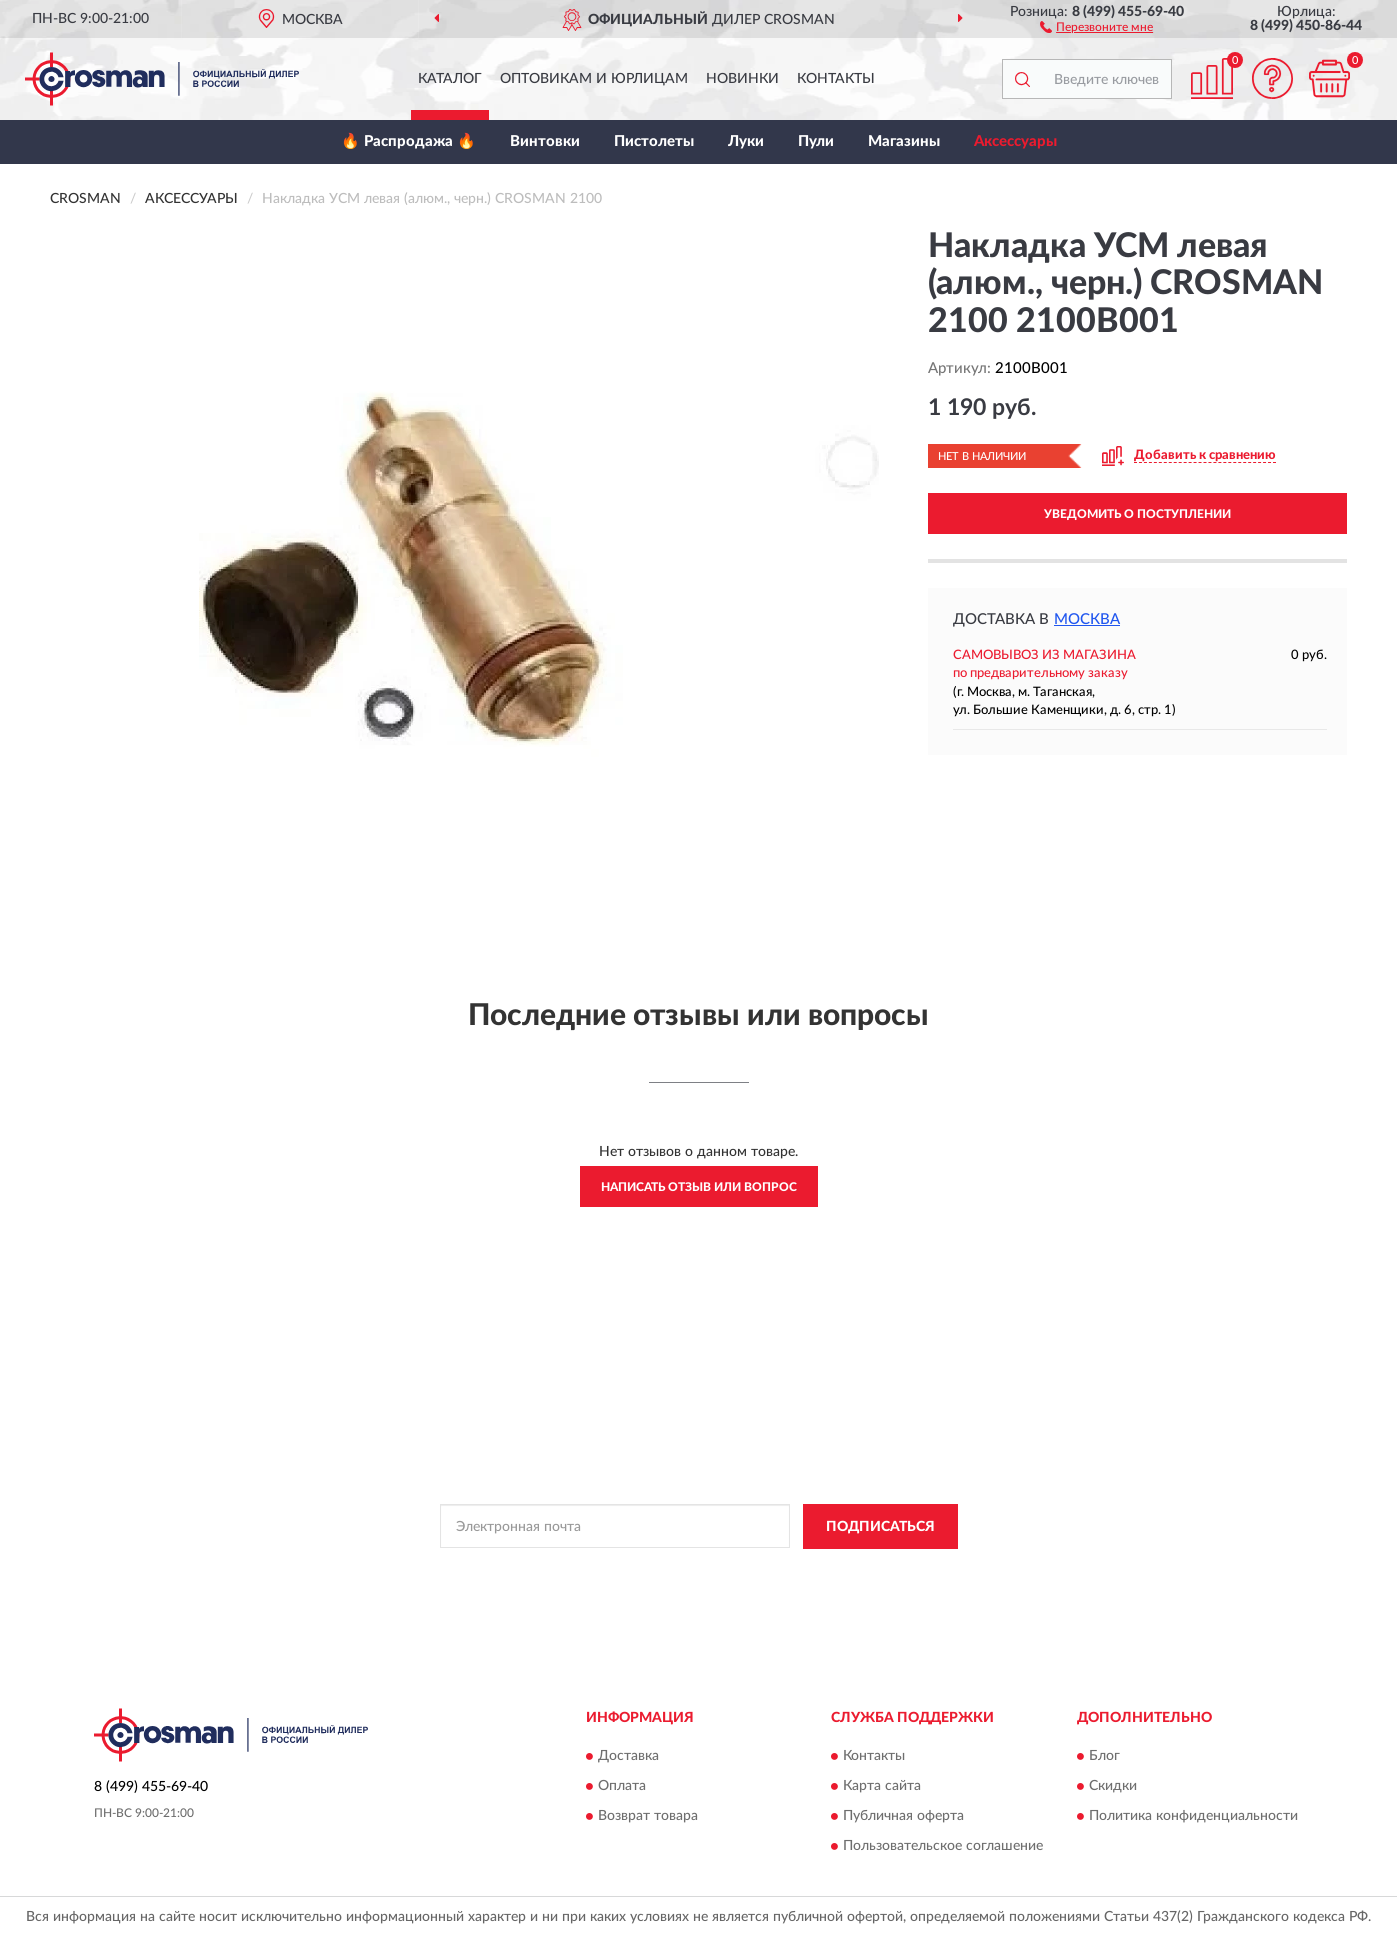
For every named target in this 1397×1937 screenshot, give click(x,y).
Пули (816, 141)
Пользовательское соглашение (943, 1847)
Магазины (904, 141)
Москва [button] (1087, 619)
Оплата (622, 1787)
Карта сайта (882, 1787)
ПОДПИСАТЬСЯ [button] (880, 1527)
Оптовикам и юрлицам (594, 79)
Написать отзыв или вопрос (699, 1187)
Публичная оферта (903, 1817)
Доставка (628, 1757)
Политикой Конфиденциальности (690, 1572)
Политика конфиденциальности (1193, 1817)
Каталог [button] (450, 79)
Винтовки (545, 141)
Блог (1104, 1757)
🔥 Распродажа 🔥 (408, 141)
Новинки (742, 79)
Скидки (1113, 1787)
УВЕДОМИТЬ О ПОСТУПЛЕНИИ (1137, 514)
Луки (746, 141)
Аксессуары (1015, 141)
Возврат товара (648, 1817)
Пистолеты (654, 141)
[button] (1096, 26)
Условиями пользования (866, 1572)
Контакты (836, 79)
